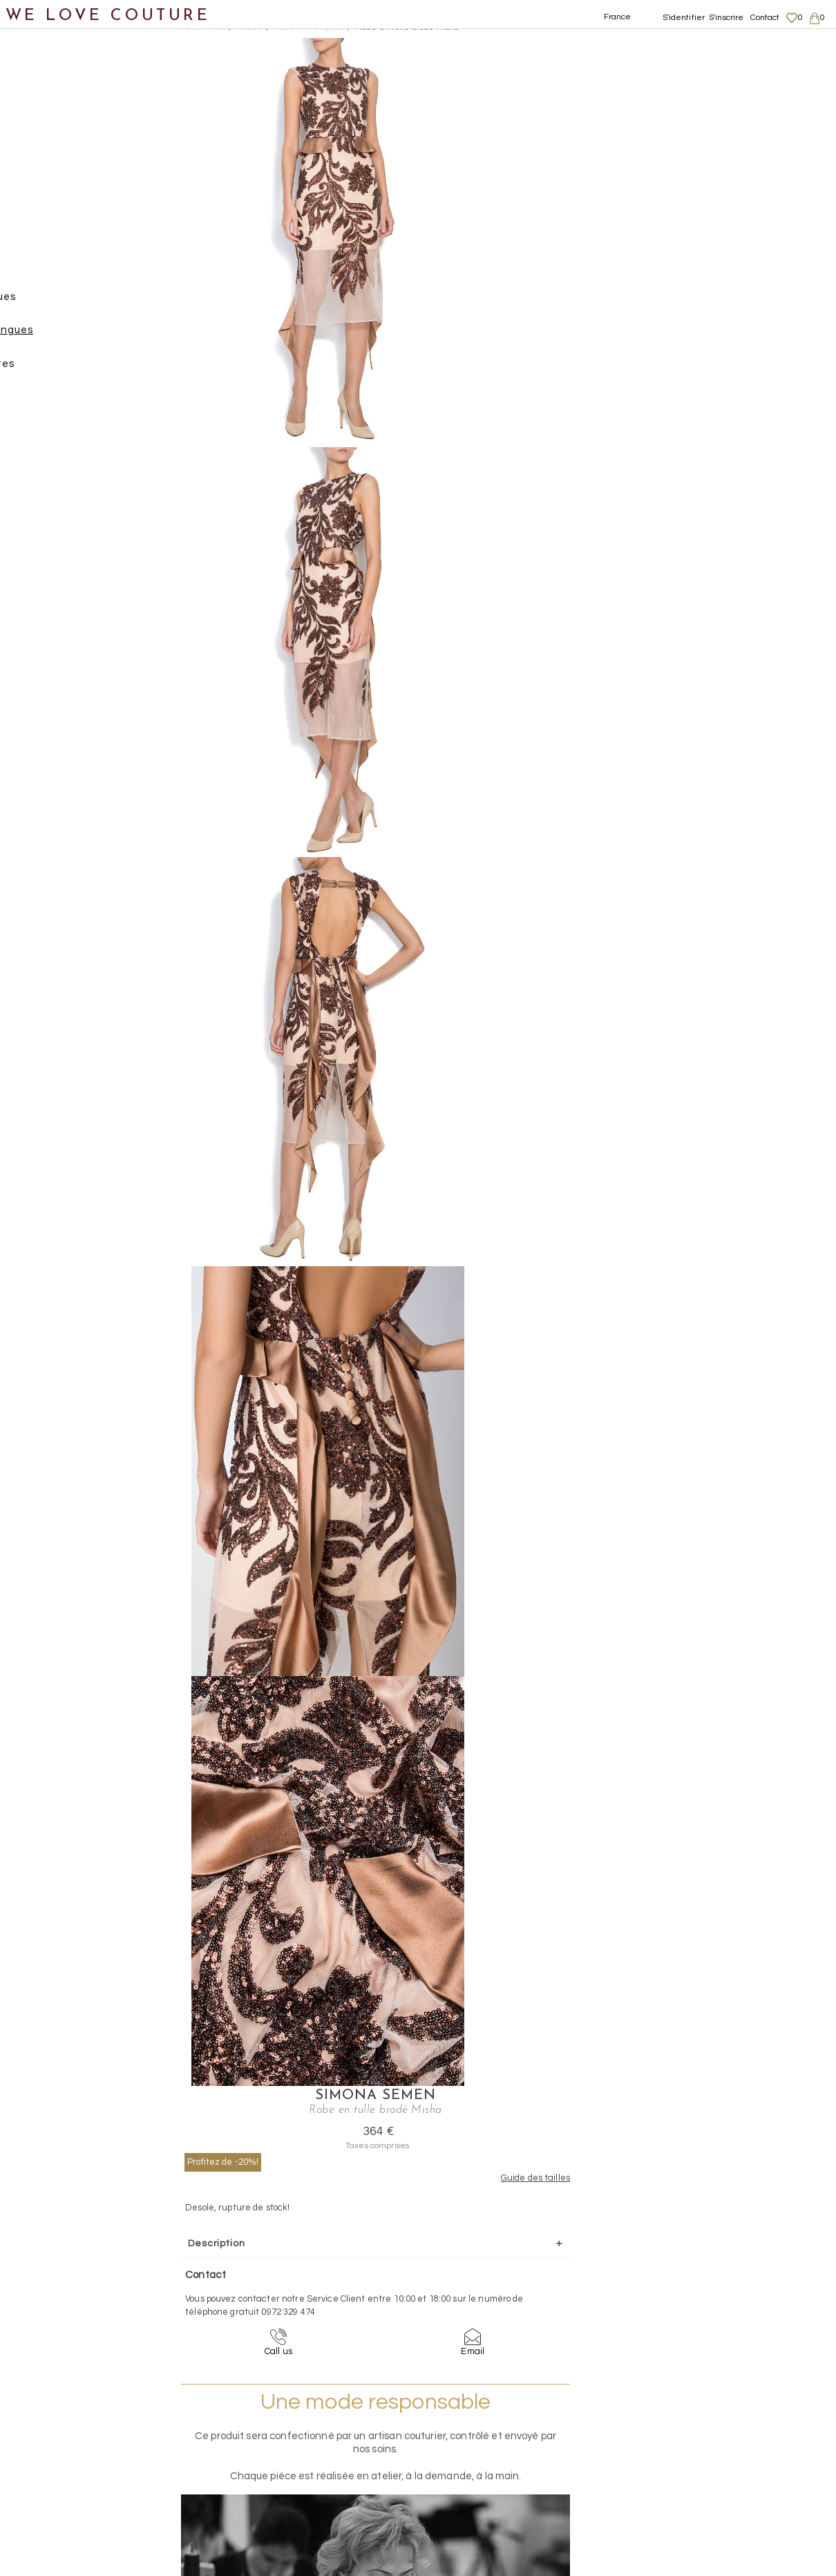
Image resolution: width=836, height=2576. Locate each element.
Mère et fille (47, 604)
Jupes (44, 169)
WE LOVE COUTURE (108, 15)
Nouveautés (46, 102)
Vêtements (44, 135)
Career (697, 2489)
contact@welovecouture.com (725, 2301)
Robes (45, 269)
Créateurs (42, 571)
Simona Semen (607, 46)
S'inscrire (726, 17)
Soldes (32, 638)
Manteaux (55, 202)
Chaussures (46, 470)
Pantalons (56, 236)
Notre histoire (51, 68)
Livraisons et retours (724, 2436)
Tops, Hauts (60, 403)
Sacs (28, 504)
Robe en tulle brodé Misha (407, 27)
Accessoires (47, 537)
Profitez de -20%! (526, 111)
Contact (765, 17)
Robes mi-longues (90, 336)
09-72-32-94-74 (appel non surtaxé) (504, 2301)
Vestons (50, 437)
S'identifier (684, 17)
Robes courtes (80, 370)
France (617, 16)
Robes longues (81, 303)
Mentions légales (717, 2422)
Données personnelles (729, 2449)
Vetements (203, 27)
